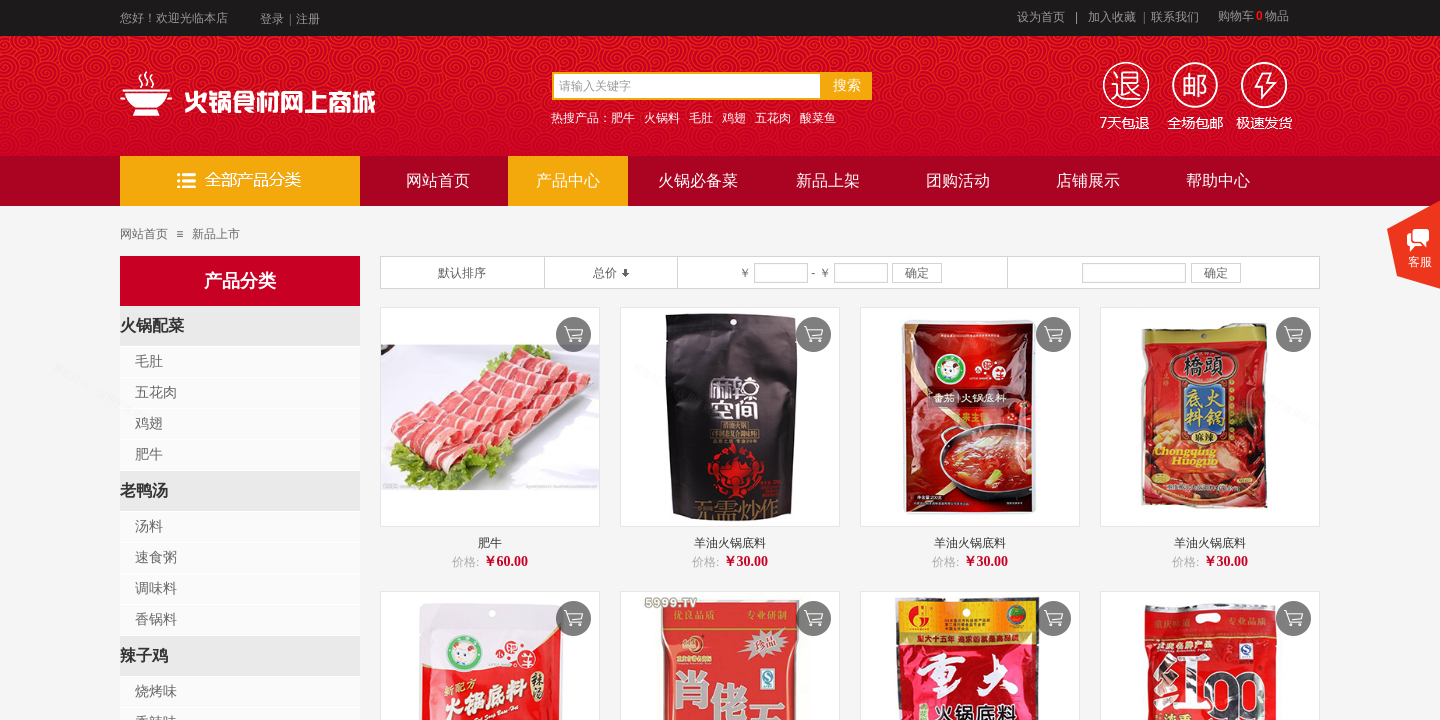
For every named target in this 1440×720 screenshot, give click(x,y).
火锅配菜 (152, 325)
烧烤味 (156, 691)
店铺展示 (1088, 180)
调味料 (156, 588)
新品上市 (216, 234)
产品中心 (568, 180)
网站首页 (438, 180)
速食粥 (156, 557)
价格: (465, 562)
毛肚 (149, 361)
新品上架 (828, 180)
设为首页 (1041, 17)
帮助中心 (1218, 180)
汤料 (149, 526)
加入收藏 (1112, 17)
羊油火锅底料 (730, 543)
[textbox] (687, 86)
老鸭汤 (144, 490)
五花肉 (156, 392)
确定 (917, 273)
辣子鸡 (144, 655)
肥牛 (490, 543)
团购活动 (958, 180)
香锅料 (156, 619)
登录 (272, 19)
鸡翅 (149, 423)
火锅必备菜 (698, 180)
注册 (308, 19)
